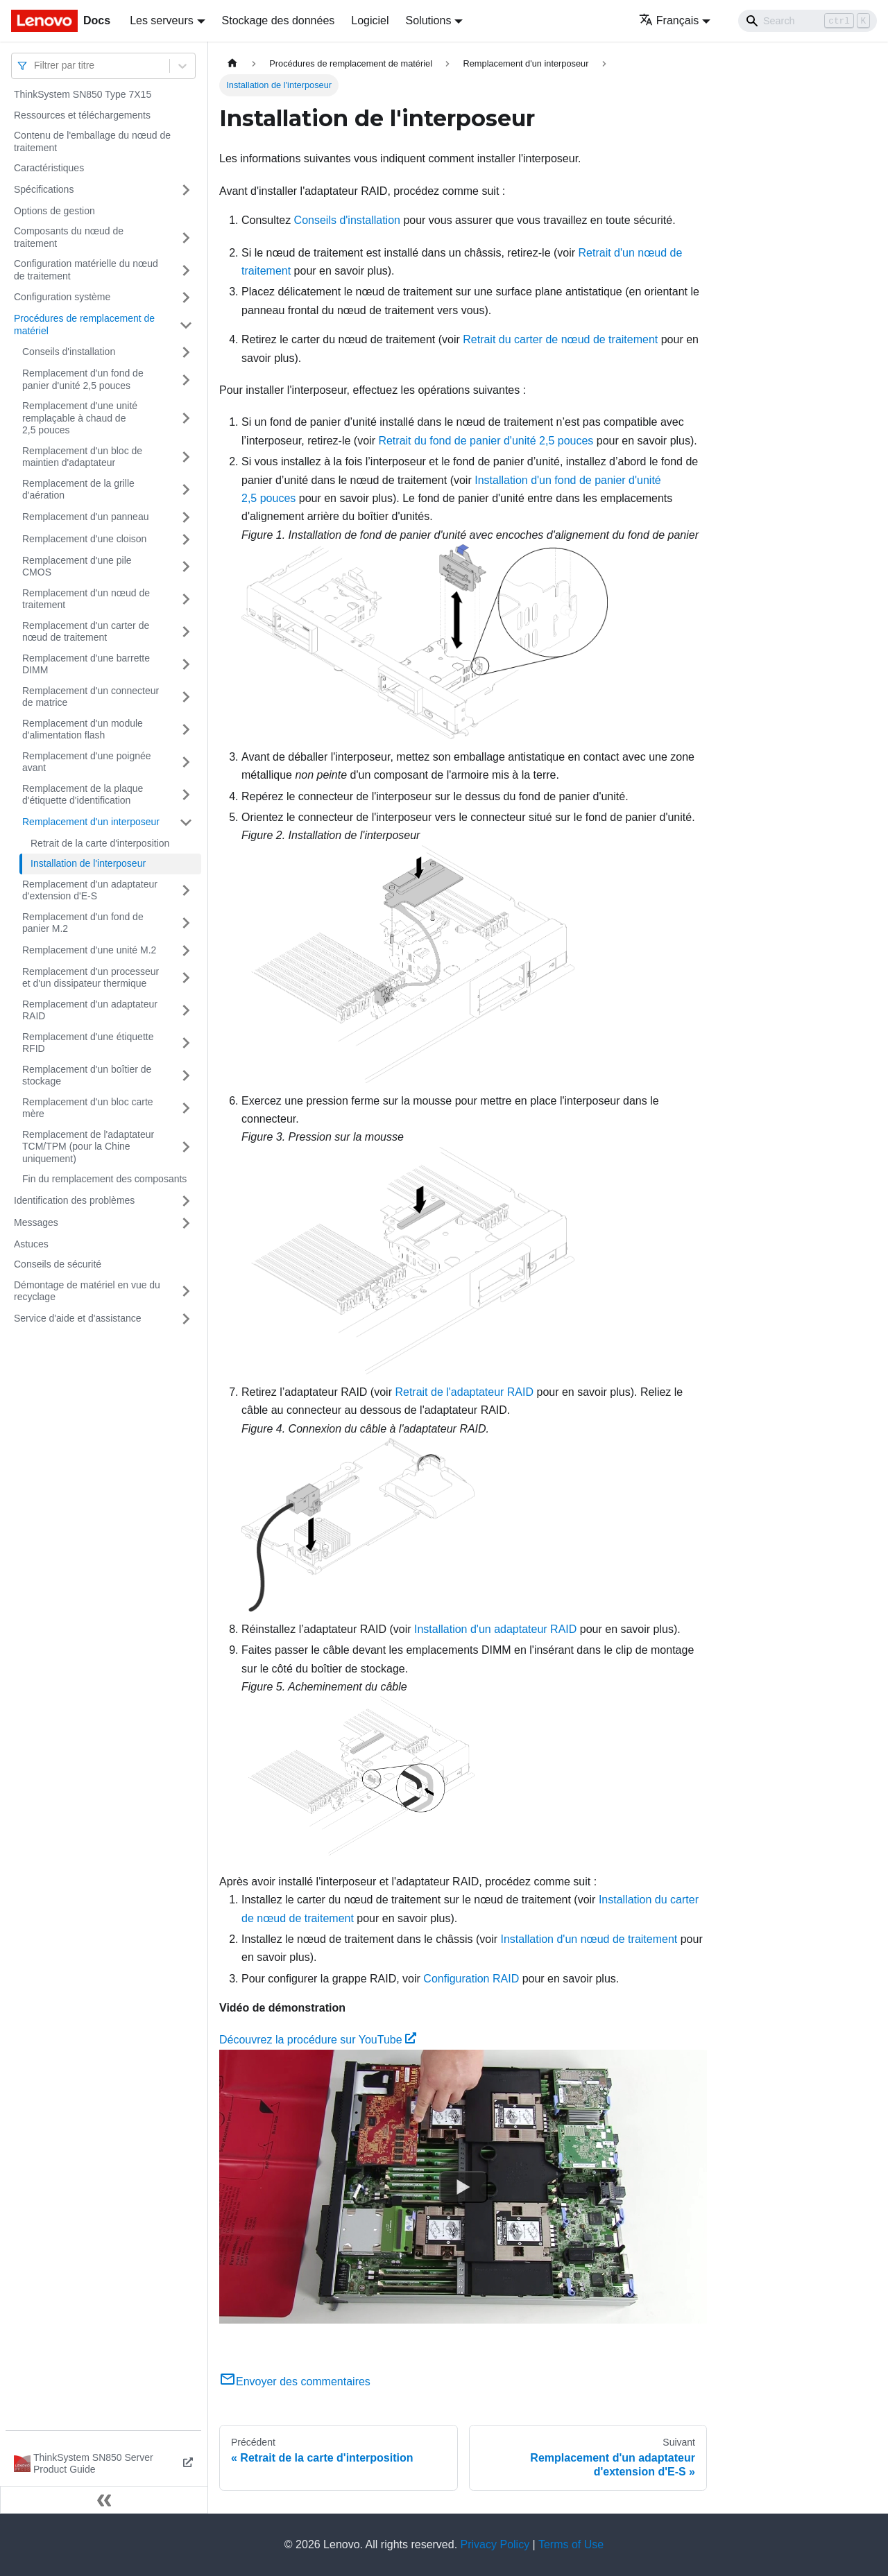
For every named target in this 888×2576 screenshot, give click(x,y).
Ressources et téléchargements (82, 115)
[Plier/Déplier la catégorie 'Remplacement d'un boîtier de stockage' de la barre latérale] (186, 1076)
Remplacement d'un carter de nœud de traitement (85, 631)
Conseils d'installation (68, 351)
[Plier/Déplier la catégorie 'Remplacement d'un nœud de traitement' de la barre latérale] (186, 599)
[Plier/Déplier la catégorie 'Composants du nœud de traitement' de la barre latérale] (186, 237)
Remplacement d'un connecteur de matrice (90, 697)
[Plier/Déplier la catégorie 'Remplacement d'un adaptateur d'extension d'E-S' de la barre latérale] (186, 890)
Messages (36, 1222)
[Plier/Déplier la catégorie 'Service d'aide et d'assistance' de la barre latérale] (186, 1319)
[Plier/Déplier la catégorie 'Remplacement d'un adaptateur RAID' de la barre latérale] (186, 1010)
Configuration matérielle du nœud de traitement (86, 270)
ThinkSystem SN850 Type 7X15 (82, 94)
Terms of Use (571, 2544)
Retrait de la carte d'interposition (100, 843)
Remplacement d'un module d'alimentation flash (82, 729)
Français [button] (669, 20)
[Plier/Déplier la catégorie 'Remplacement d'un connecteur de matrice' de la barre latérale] (186, 697)
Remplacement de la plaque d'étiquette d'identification (82, 794)
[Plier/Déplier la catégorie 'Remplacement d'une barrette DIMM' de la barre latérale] (186, 664)
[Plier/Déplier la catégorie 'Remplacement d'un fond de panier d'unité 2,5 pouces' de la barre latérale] (186, 379)
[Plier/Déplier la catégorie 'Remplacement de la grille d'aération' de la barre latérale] (186, 490)
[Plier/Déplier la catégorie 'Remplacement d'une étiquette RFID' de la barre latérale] (186, 1043)
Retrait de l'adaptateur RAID (464, 1392)
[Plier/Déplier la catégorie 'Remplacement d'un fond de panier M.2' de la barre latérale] (186, 923)
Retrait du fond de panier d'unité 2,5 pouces (485, 441)
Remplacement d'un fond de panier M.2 (83, 923)
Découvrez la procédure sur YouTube (317, 2040)
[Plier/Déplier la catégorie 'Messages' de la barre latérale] (186, 1223)
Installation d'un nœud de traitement (589, 1939)
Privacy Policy (495, 2544)
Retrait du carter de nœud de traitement (560, 339)
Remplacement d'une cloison (84, 538)
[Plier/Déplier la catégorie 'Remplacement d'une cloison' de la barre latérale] (186, 539)
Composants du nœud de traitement (68, 237)
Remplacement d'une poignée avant (86, 762)
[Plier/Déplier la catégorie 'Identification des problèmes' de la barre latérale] (186, 1201)
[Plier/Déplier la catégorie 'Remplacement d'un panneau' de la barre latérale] (186, 517)
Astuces (31, 1244)
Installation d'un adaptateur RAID (495, 1629)
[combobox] (35, 66)
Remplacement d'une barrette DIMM (86, 664)
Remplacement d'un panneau (85, 516)
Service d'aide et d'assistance (78, 1318)
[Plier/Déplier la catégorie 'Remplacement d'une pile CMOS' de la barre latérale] (186, 567)
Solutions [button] (429, 20)
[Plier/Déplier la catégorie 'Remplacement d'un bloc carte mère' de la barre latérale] (186, 1108)
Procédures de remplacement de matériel (84, 324)
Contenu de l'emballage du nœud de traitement (92, 141)
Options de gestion (54, 210)
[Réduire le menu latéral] (104, 2500)
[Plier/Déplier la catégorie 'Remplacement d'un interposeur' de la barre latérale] (186, 822)
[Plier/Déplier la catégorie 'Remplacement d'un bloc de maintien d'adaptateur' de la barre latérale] (186, 457)
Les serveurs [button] (162, 20)
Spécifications (44, 189)
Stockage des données (278, 20)
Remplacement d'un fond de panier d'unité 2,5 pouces (83, 379)
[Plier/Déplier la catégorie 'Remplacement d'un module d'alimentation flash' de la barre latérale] (186, 730)
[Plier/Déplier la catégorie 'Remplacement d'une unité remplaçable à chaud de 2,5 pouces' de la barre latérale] (186, 418)
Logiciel (369, 20)
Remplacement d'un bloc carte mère (87, 1108)
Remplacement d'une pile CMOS (77, 566)
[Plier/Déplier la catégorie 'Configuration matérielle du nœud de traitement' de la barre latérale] (186, 270)
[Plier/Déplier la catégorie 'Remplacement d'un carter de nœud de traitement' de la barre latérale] (186, 632)
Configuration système (62, 296)
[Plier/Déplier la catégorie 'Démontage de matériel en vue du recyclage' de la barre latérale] (186, 1291)
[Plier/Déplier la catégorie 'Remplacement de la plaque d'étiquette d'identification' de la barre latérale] (186, 795)
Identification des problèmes (74, 1200)
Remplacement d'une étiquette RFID (87, 1043)
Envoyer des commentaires (294, 2381)
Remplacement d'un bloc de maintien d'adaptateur (82, 457)
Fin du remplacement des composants (104, 1178)
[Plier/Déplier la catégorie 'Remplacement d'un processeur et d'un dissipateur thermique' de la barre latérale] (186, 978)
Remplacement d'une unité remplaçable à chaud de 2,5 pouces (79, 417)
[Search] (807, 21)
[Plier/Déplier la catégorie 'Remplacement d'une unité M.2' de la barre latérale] (186, 951)
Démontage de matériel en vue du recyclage (87, 1291)
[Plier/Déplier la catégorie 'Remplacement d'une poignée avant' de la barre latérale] (186, 762)
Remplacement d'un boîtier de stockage (86, 1075)
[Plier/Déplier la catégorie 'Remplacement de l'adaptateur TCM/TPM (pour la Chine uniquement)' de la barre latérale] (186, 1147)
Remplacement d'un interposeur (91, 821)
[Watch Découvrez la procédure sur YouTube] (463, 2187)
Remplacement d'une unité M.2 (89, 950)
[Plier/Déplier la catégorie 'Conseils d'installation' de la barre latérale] (186, 352)
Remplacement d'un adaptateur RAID (89, 1010)
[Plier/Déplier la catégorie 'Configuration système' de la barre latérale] (186, 297)
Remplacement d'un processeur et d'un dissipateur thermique (90, 977)
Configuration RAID (471, 1979)
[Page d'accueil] (232, 63)
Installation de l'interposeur (88, 863)
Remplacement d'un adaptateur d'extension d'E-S (89, 890)
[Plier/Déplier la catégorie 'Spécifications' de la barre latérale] (186, 190)
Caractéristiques (49, 167)
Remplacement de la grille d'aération (78, 489)
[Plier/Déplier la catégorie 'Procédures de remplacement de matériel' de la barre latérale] (186, 325)
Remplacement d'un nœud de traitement (86, 599)
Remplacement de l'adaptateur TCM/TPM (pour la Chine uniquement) (88, 1146)
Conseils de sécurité (57, 1264)
